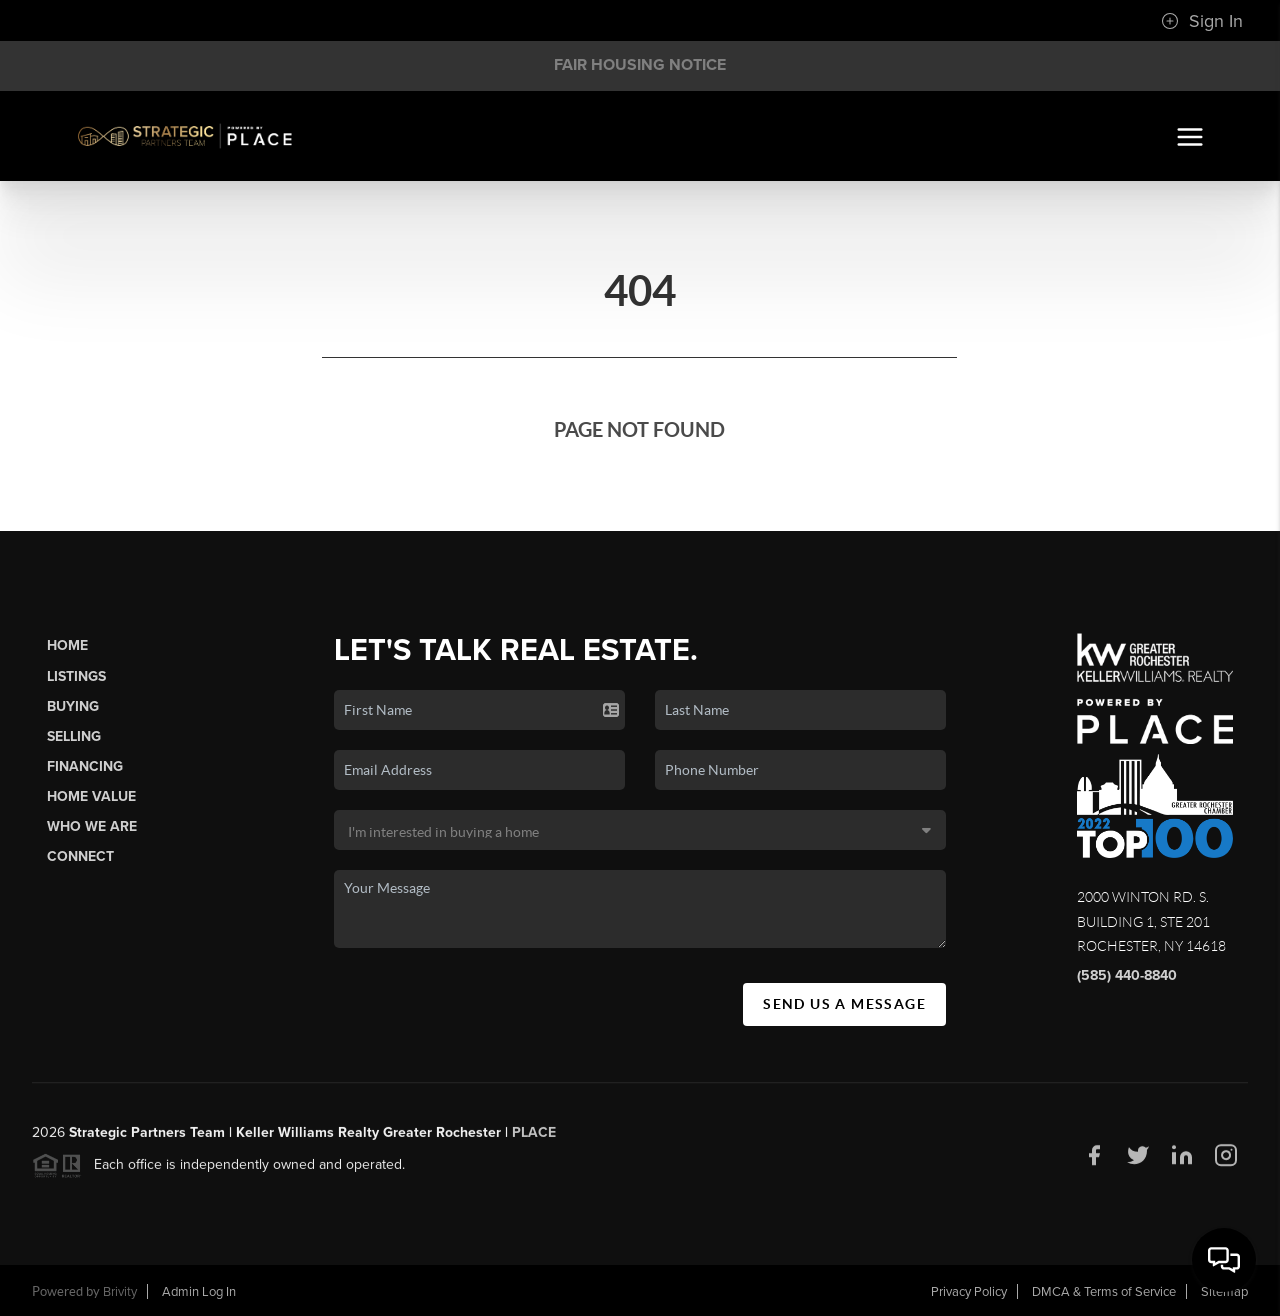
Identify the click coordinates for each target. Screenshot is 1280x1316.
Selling (74, 736)
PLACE (534, 1142)
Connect (80, 856)
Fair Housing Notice (640, 65)
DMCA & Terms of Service (1104, 1292)
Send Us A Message (844, 1004)
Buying (73, 706)
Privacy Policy (969, 1292)
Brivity (120, 1292)
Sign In (1202, 21)
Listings (76, 676)
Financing (85, 766)
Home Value (91, 796)
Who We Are (92, 826)
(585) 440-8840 (1127, 975)
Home (67, 645)
